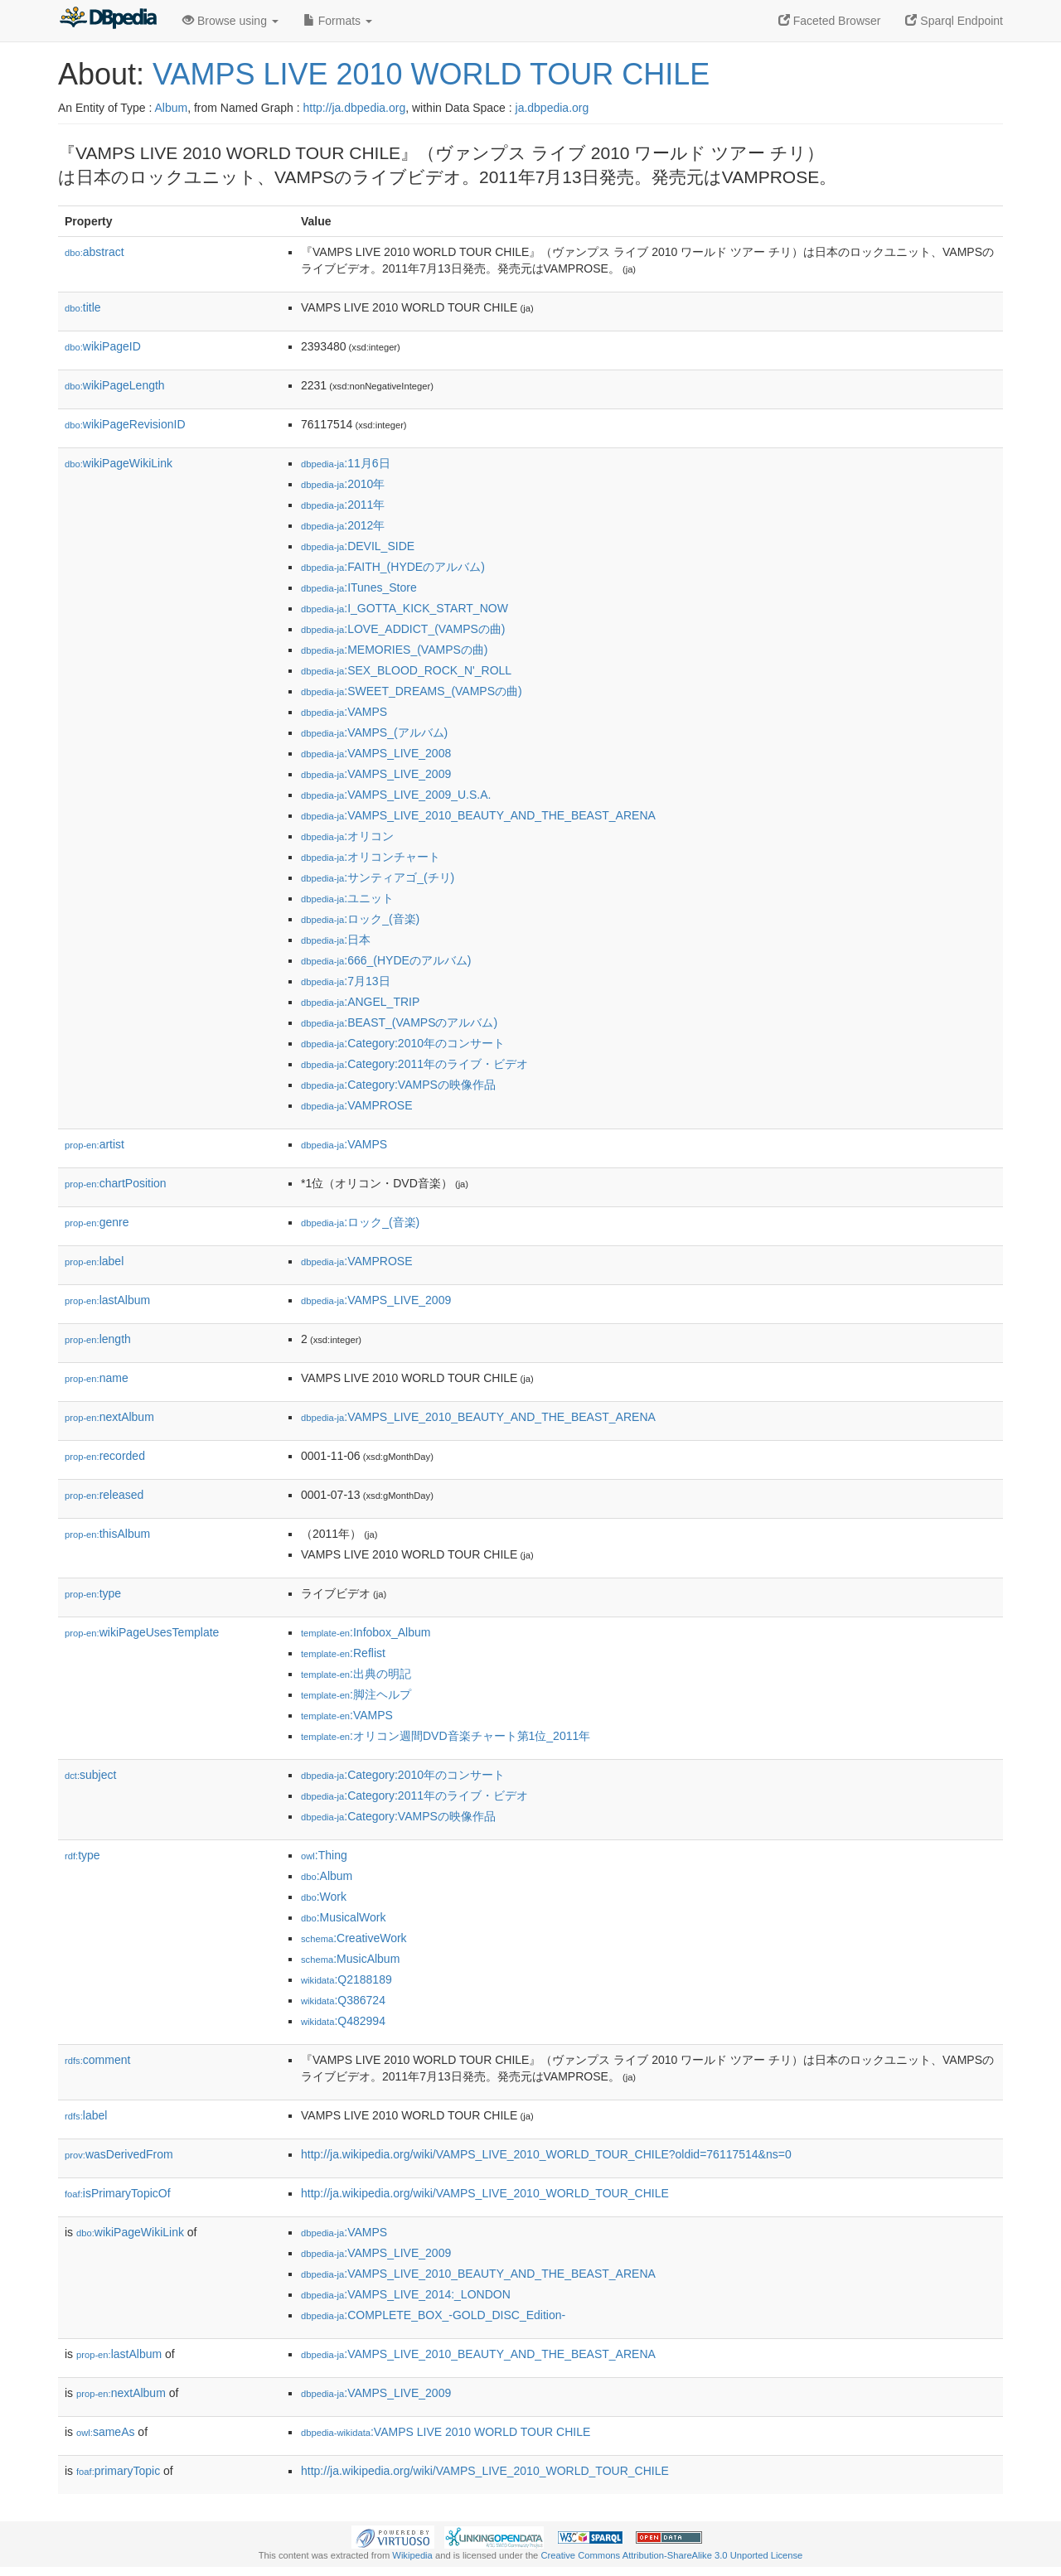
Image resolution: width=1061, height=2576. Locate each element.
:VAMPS (344, 711)
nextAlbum (109, 1416)
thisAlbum (107, 1533)
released (104, 1494)
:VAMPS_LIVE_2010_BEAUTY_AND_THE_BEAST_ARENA (478, 815)
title (83, 307)
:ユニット (347, 898)
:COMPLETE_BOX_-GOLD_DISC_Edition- (433, 2315)
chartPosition (116, 1183)
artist (94, 1144)
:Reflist (343, 1653)
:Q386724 (343, 2000)
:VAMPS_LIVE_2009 (376, 774)
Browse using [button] (230, 20)
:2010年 (343, 484)
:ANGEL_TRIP (360, 1001)
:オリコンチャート (370, 856)
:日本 (336, 939)
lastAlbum (107, 1300)
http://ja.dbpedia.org (354, 107)
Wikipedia (412, 2555)
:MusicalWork (343, 1917)
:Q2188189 (346, 1979)
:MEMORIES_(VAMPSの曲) (394, 649)
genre (96, 1222)
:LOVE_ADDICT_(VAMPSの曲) (403, 629)
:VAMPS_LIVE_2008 (376, 753)
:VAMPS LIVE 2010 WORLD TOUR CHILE (445, 2431)
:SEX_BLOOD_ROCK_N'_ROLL (406, 670)
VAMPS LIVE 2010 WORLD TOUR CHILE (431, 74)
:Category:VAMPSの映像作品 (398, 1084)
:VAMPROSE (356, 1105)
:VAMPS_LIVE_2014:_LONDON (406, 2294)
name (96, 1378)
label (94, 1261)
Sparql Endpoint (954, 20)
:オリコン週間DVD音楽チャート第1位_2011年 (445, 1735)
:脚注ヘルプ (356, 1694)
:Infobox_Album (365, 1632)
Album (170, 107)
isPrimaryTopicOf (118, 2193)
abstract (94, 252)
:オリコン (347, 836)
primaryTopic (118, 2470)
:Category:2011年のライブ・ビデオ (414, 1064)
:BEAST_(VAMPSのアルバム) (399, 1022)
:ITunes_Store (359, 587)
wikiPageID (103, 346)
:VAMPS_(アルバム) (374, 732)
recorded (105, 1455)
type (93, 1593)
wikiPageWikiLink (118, 463)
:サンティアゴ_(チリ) (377, 877)
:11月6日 (345, 463)
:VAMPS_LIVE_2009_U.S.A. (396, 794)
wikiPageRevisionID (125, 424)
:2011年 (343, 504)
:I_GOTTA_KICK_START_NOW (404, 608)
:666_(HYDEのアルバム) (386, 960)
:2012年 (343, 525)
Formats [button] (337, 20)
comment (97, 2059)
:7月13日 (345, 981)
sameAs (105, 2431)
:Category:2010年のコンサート (403, 1043)
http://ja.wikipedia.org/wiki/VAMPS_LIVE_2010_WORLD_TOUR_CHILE (485, 2193)
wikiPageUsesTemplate (142, 1632)
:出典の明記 (356, 1673)
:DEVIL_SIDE (357, 546)
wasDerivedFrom (119, 2154)
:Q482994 (343, 2020)
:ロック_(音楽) (360, 919)
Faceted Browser (829, 20)
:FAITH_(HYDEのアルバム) (393, 566)
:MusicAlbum (350, 1958)
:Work (323, 1896)
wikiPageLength (115, 385)
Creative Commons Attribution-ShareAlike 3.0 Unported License (671, 2555)
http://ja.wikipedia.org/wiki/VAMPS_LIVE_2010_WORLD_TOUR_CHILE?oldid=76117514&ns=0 (546, 2154)
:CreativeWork (354, 1938)
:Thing (324, 1855)
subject (90, 1774)
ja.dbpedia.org (552, 107)
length (98, 1339)
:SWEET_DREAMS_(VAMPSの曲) (411, 691)
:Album (326, 1875)
